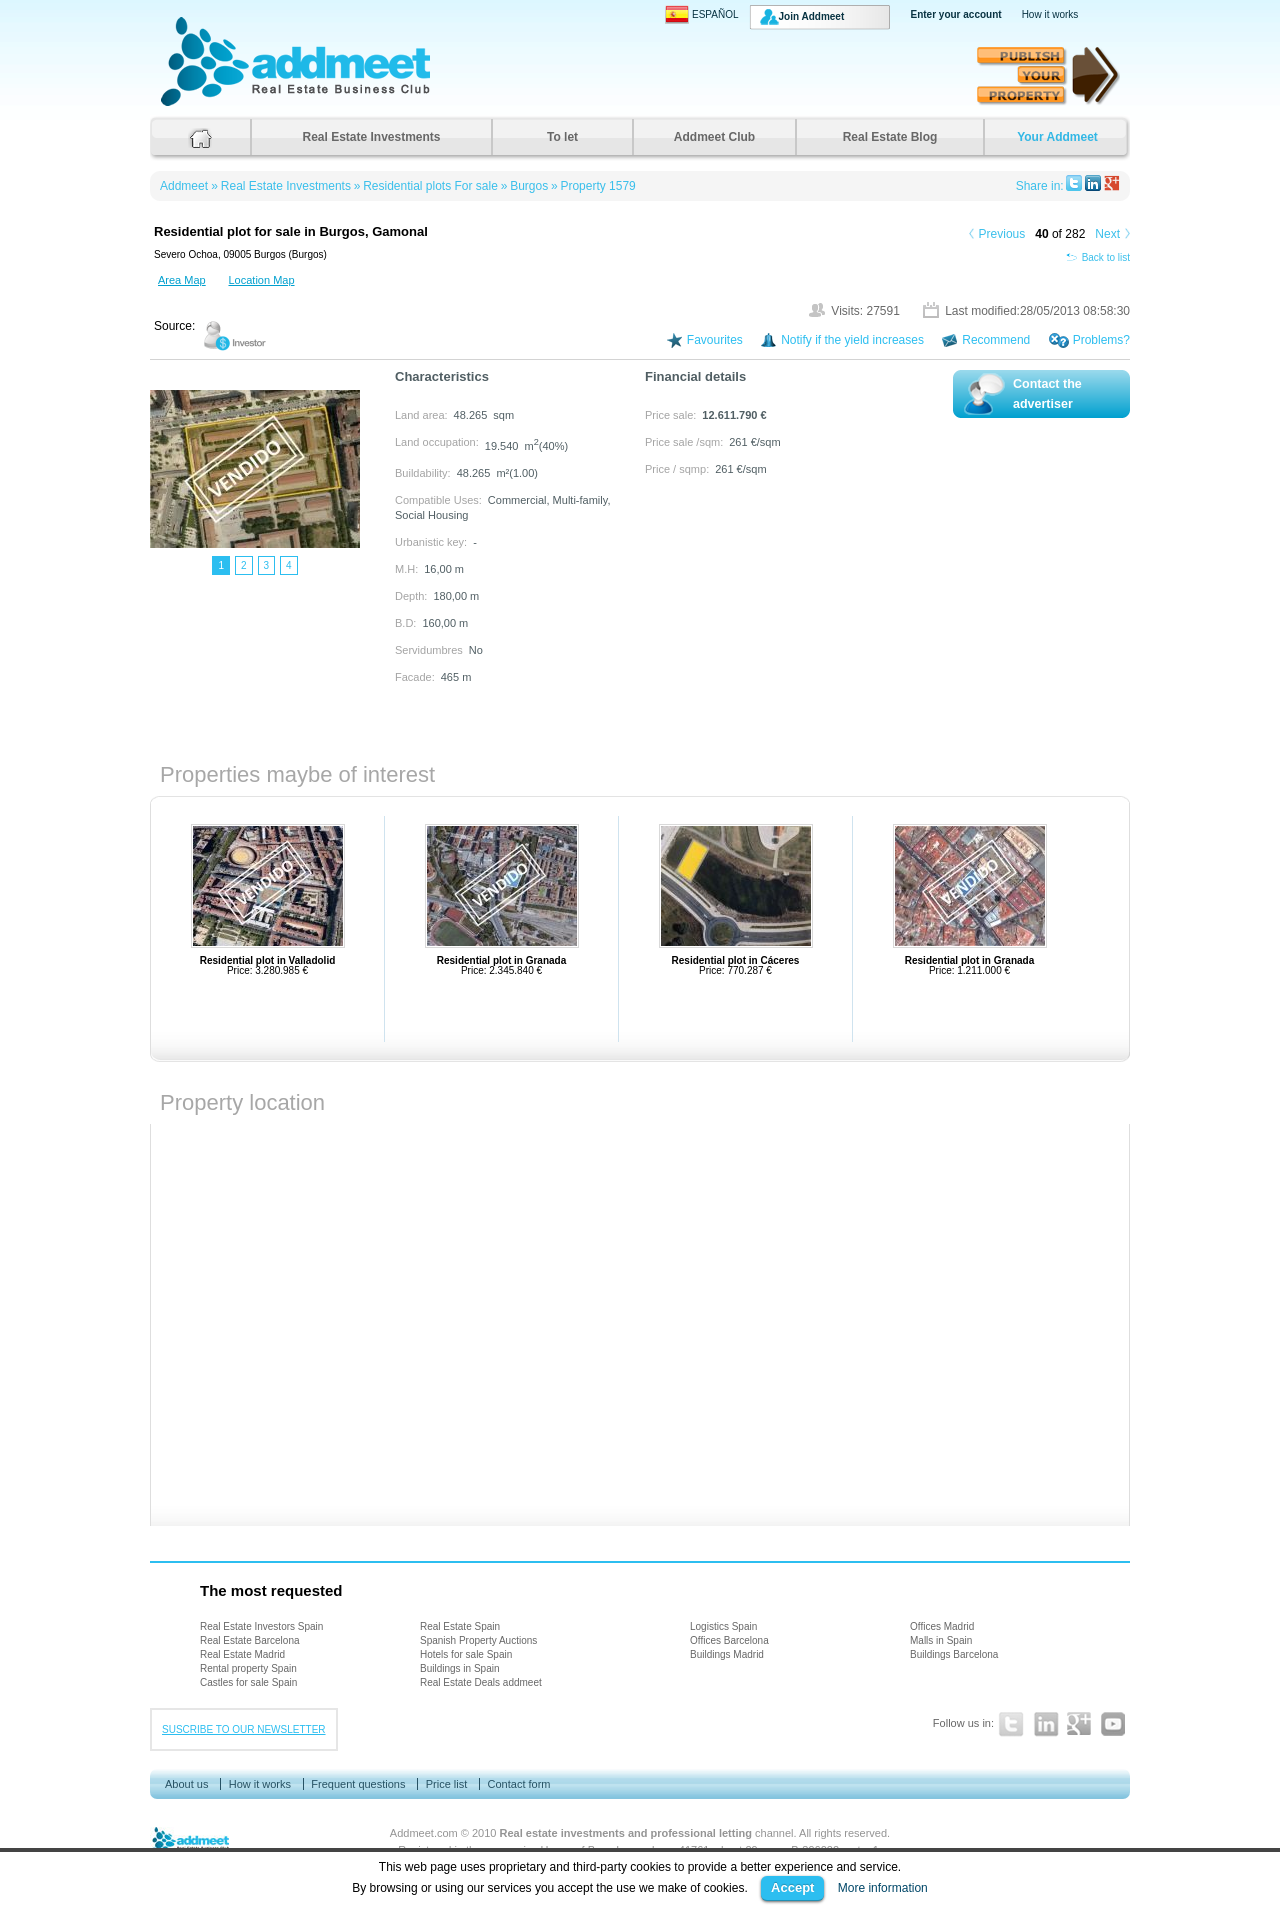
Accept (792, 1887)
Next (1107, 234)
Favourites (715, 340)
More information (883, 1888)
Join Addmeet (812, 16)
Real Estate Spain (460, 1626)
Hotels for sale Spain (466, 1654)
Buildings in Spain (460, 1668)
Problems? (1101, 340)
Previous (1002, 234)
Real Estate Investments (371, 137)
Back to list (1098, 257)
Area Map (182, 280)
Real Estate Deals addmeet (481, 1682)
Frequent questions (358, 1784)
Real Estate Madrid (242, 1654)
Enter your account (956, 14)
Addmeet (180, 105)
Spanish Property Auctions (478, 1640)
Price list (447, 1784)
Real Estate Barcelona (250, 1640)
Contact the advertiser (1047, 394)
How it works (1050, 14)
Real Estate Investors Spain (261, 1626)
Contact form (519, 1784)
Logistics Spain (723, 1626)
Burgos (529, 186)
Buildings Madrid (727, 1654)
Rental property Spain (248, 1668)
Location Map (261, 280)
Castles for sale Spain (248, 1682)
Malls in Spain (941, 1640)
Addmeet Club (714, 137)
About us (186, 1784)
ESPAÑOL (702, 14)
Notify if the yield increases (852, 340)
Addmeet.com (424, 1833)
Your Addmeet (1057, 137)
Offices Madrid (942, 1626)
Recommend (996, 340)
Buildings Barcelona (954, 1654)
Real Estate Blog (890, 137)
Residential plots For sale (430, 186)
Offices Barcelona (729, 1640)
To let (562, 137)
